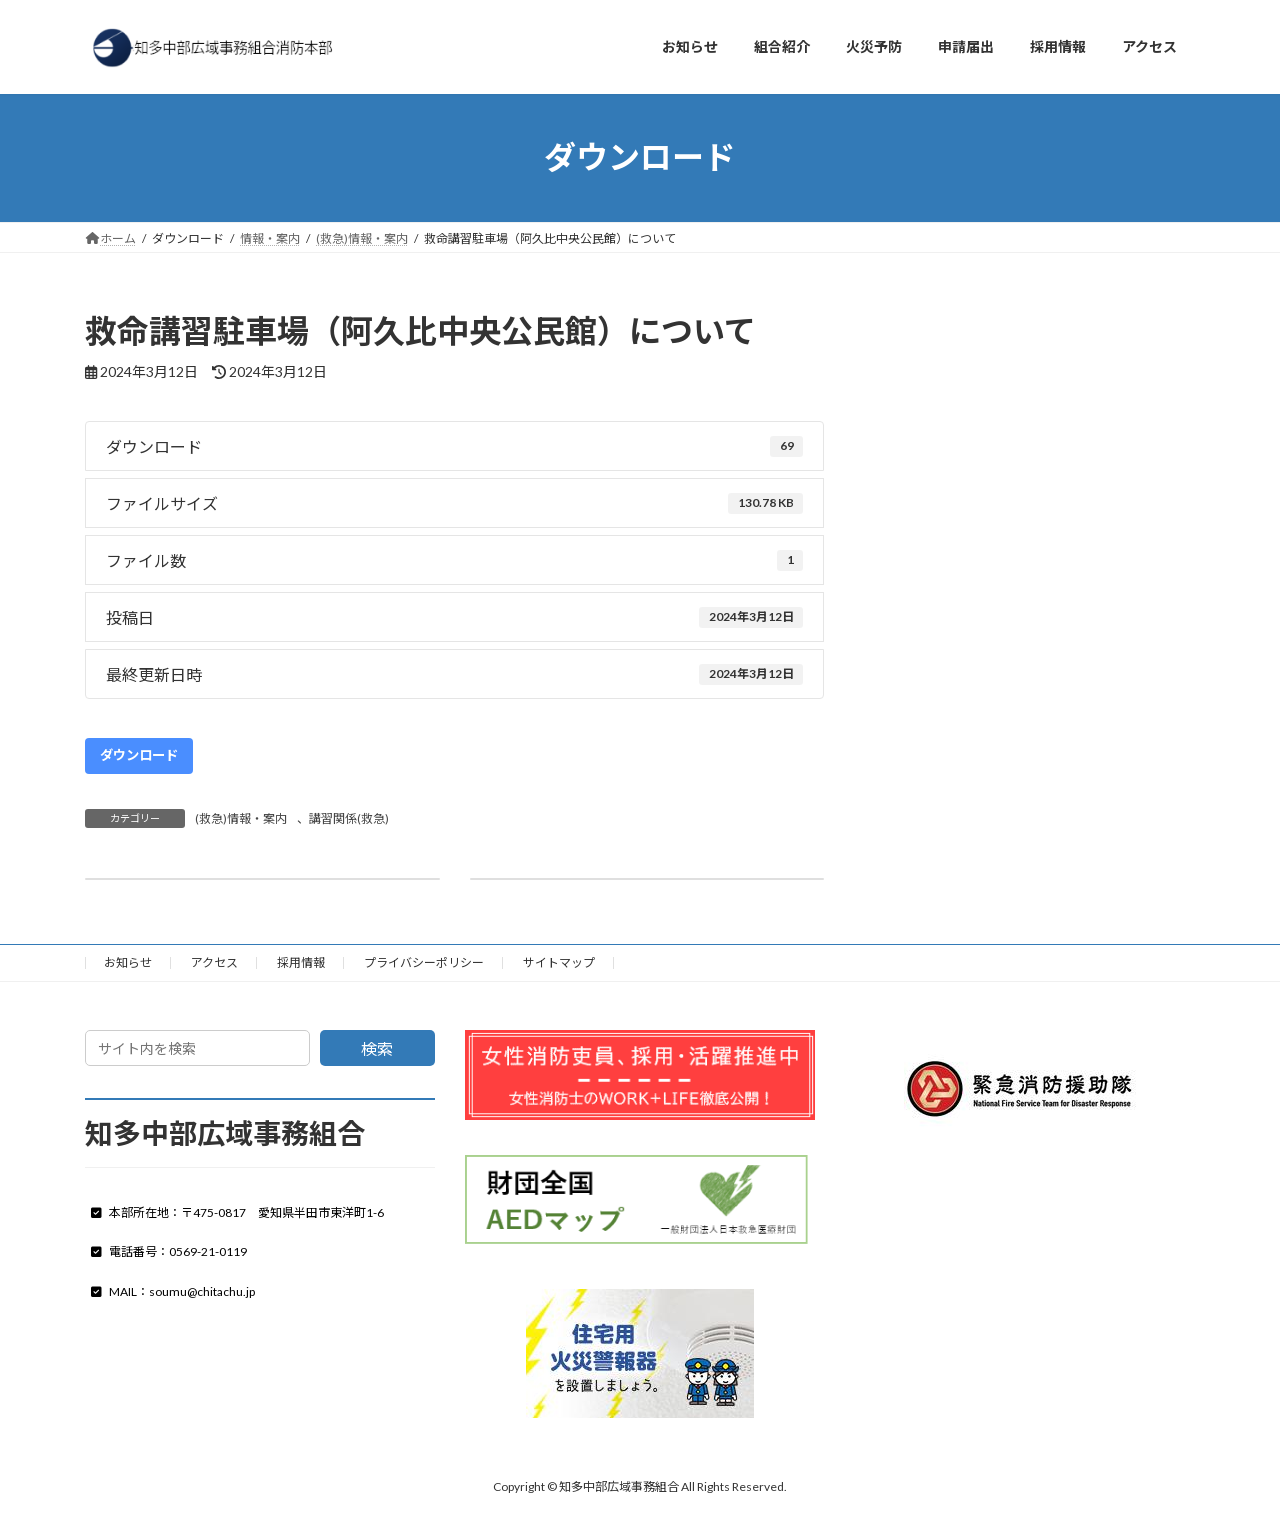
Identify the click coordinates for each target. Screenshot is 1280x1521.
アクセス (214, 962)
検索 (377, 1048)
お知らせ (128, 962)
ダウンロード (139, 755)
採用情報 (301, 962)
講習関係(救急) (349, 818)
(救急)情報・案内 (241, 818)
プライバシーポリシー (424, 962)
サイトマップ (559, 962)
